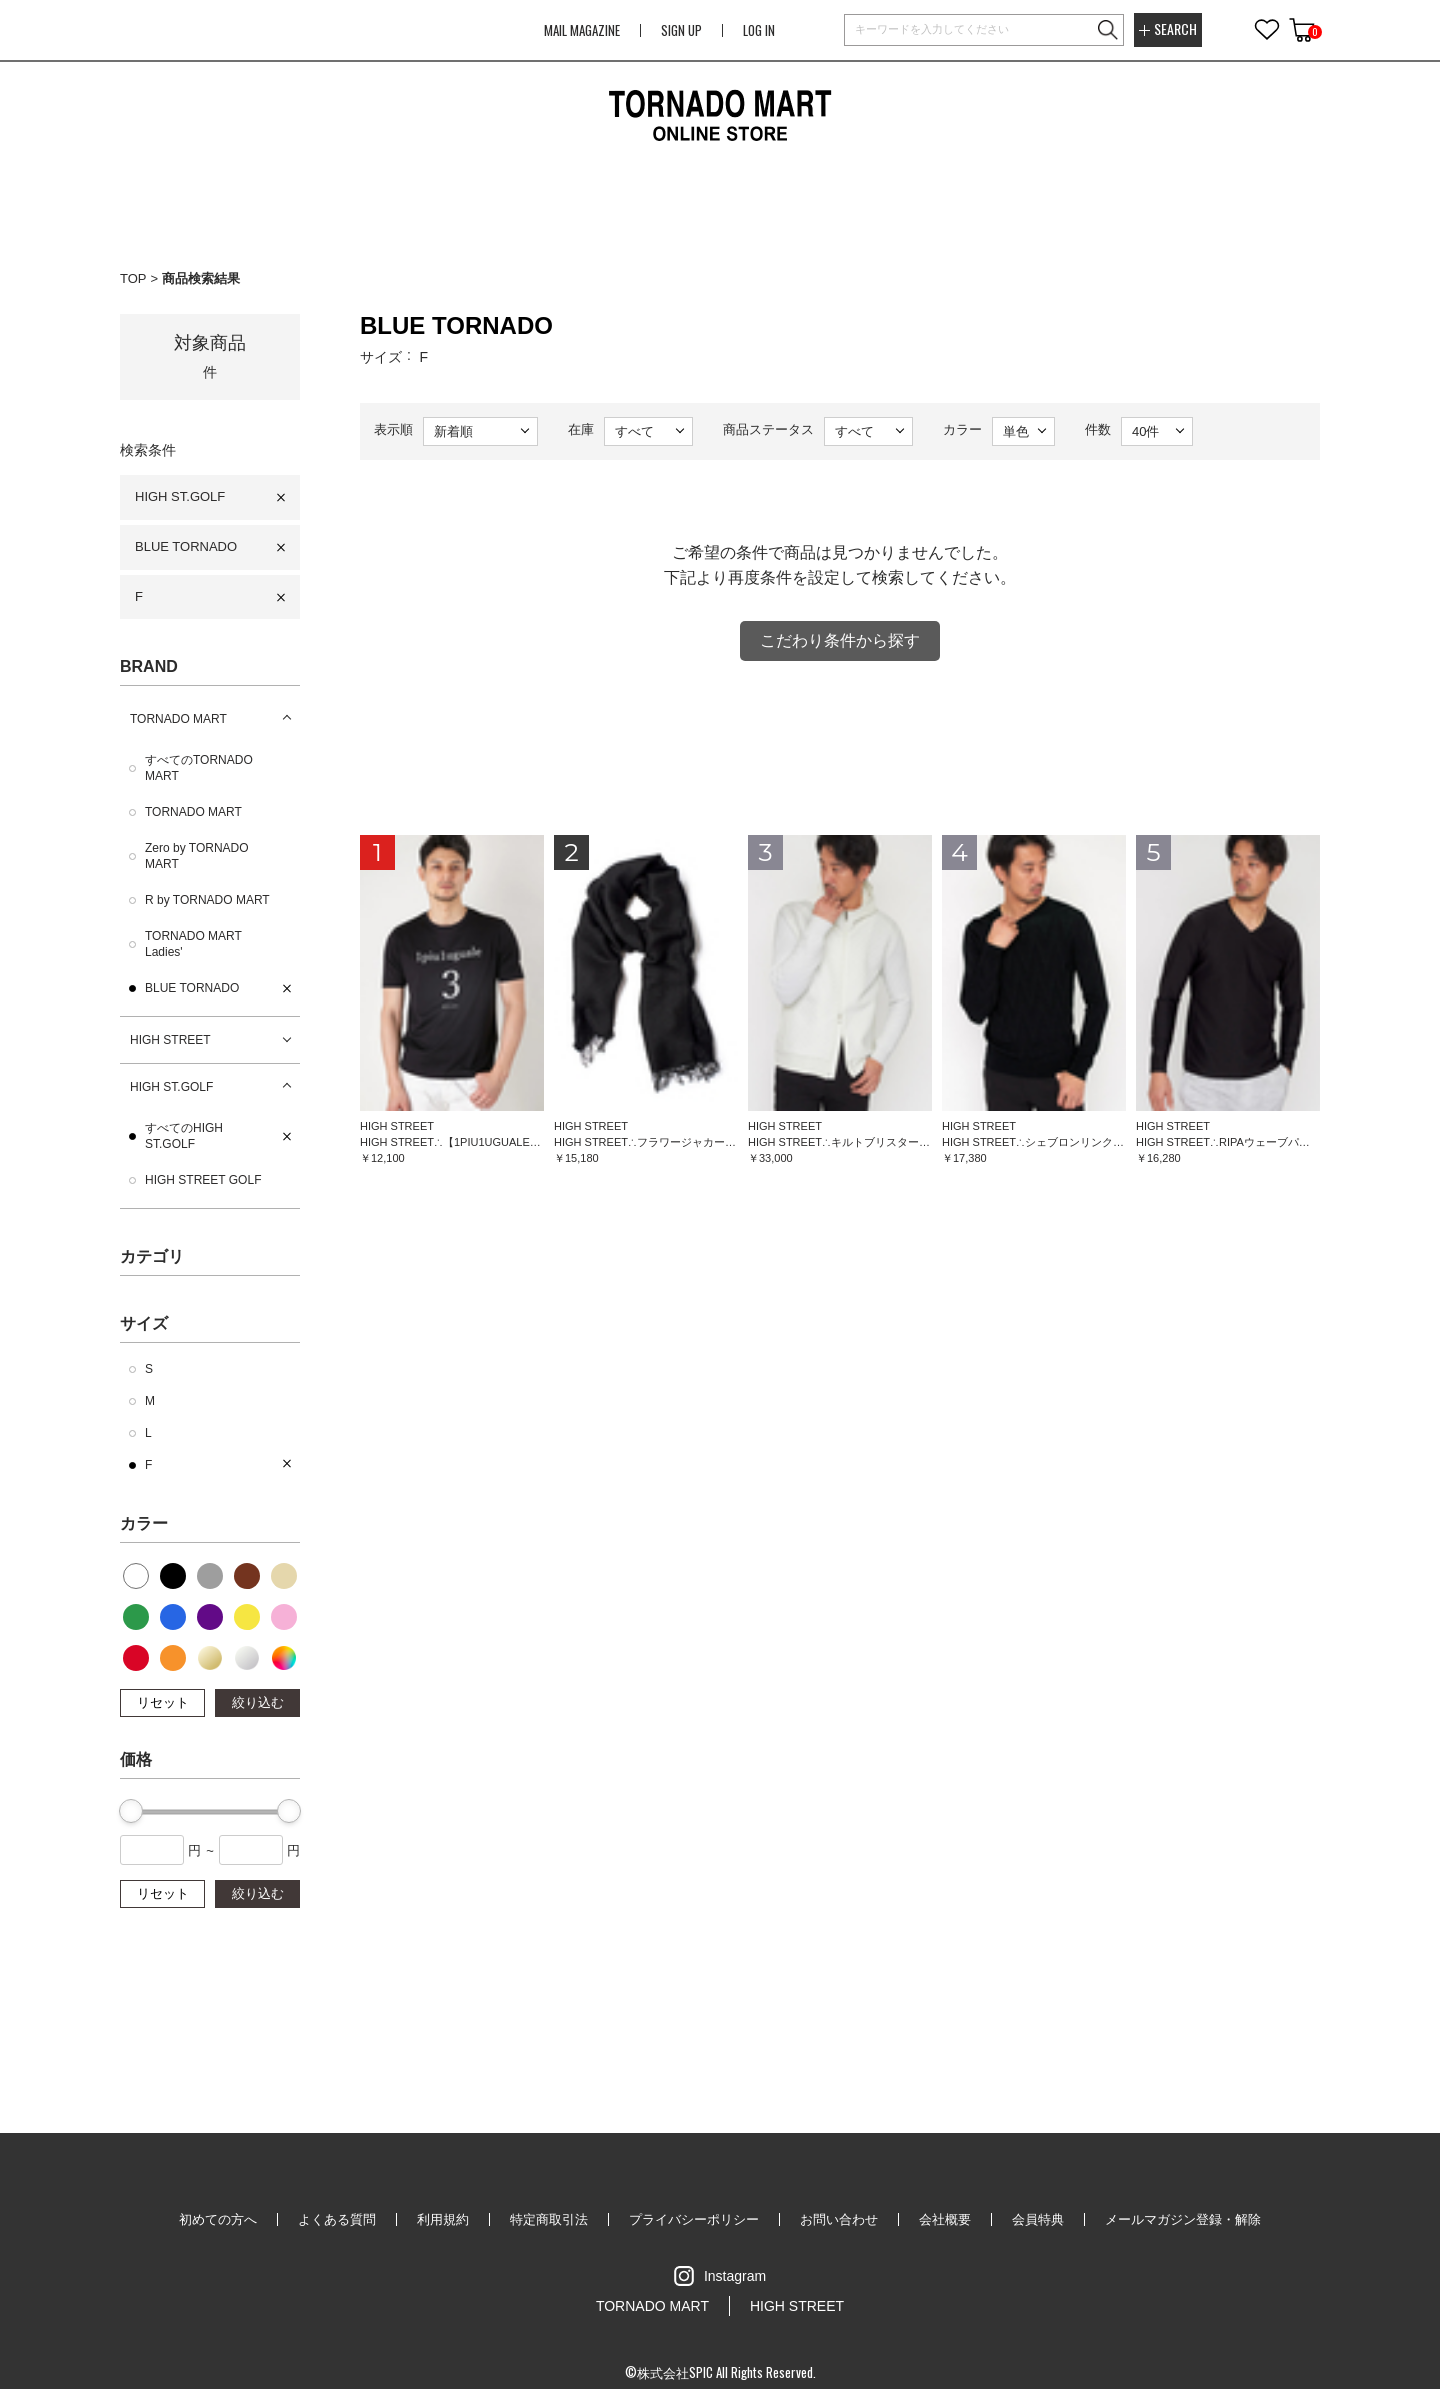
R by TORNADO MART (207, 900)
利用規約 (443, 2219)
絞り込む (258, 1702)
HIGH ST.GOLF (180, 496)
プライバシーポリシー (694, 2219)
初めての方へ (218, 2219)
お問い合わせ (839, 2219)
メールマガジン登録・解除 (1183, 2219)
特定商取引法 (549, 2219)
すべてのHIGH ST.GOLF (184, 1136)
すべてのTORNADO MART (199, 768)
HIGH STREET (170, 1040)
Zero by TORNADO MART (197, 856)
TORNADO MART (178, 719)
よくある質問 (337, 2219)
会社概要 (945, 2219)
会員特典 (1038, 2219)
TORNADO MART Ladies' (193, 944)
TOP (133, 278)
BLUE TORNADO (186, 546)
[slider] (131, 1811)
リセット (163, 1702)
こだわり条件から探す (840, 640)
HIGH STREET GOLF (203, 1180)
